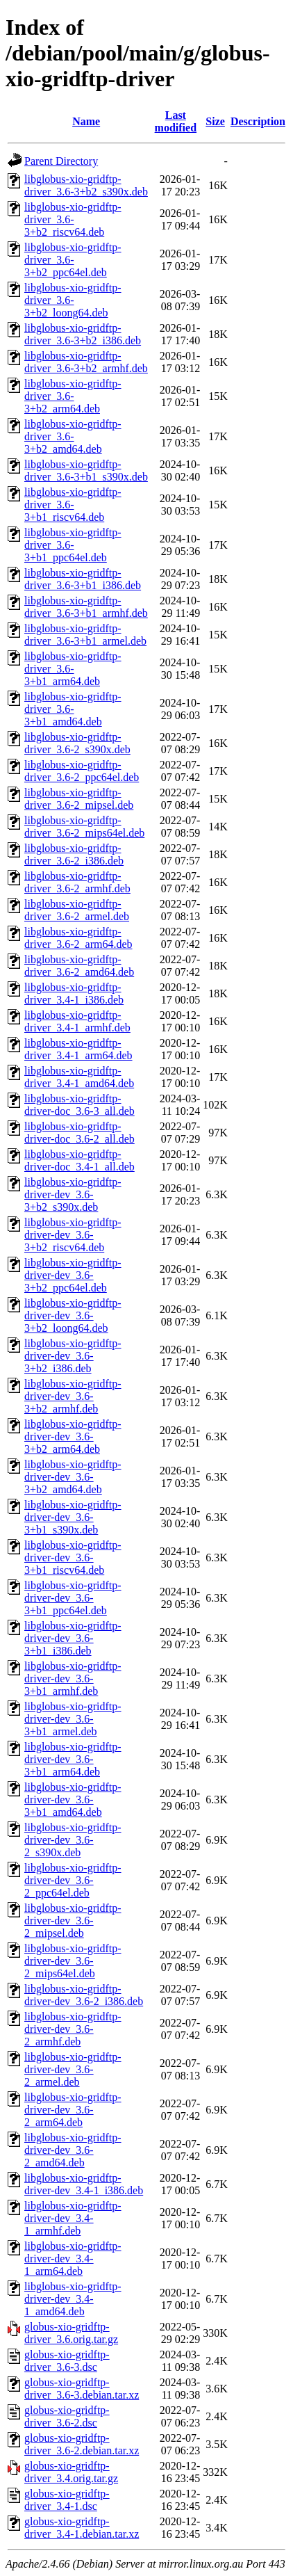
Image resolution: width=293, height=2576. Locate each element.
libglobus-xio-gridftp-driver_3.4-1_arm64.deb (78, 1049)
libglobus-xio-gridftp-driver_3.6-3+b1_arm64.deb (73, 668)
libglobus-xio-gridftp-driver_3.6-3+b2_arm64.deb (73, 396)
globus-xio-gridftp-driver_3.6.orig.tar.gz (71, 2333)
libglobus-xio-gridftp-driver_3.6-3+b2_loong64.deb (73, 300)
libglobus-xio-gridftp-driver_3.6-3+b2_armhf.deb (86, 362)
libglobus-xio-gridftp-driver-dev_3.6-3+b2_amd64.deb (73, 1476)
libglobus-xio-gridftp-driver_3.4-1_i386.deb (74, 993)
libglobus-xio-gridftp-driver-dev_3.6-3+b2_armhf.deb (73, 1396)
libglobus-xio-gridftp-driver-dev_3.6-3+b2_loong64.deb (73, 1315)
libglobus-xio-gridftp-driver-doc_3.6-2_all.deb (79, 1132)
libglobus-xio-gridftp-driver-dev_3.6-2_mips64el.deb (73, 1960)
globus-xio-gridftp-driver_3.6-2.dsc (67, 2416)
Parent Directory (61, 161)
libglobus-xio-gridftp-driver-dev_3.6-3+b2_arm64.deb (73, 1436)
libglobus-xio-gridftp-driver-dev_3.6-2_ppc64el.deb (73, 1880)
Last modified (175, 121)
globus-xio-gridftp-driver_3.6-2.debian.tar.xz (81, 2444)
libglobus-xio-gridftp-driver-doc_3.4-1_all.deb (79, 1160)
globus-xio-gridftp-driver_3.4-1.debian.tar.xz (81, 2527)
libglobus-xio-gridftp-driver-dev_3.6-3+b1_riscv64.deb (73, 1557)
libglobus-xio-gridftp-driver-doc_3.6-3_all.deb (79, 1105)
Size (215, 121)
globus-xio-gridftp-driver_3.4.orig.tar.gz (71, 2472)
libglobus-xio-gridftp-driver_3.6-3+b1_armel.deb (85, 634)
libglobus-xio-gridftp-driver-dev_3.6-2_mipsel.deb (73, 1920)
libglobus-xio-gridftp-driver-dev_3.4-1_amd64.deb (73, 2298)
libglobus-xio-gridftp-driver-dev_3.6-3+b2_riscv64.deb (73, 1234)
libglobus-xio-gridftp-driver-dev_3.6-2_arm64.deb (73, 2109)
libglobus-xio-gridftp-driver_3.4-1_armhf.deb (77, 1021)
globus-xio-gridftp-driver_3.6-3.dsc (67, 2361)
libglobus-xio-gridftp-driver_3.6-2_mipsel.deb (78, 799)
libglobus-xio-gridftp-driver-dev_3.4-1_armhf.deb (73, 2218)
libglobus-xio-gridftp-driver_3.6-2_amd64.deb (79, 965)
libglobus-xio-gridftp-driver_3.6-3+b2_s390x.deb (86, 185)
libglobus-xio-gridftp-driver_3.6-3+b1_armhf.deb (86, 607)
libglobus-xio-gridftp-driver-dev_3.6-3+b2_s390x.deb (73, 1194)
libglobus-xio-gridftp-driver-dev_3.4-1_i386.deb (83, 2184)
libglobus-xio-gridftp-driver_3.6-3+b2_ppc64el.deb (73, 259)
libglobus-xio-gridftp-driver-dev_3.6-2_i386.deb (83, 1995)
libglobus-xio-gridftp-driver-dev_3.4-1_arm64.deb (73, 2258)
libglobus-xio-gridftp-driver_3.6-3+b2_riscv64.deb (73, 219)
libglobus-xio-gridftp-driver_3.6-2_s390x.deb (77, 743)
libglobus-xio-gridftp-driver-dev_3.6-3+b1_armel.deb (73, 1718)
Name (86, 121)
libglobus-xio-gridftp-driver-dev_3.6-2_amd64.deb (73, 2150)
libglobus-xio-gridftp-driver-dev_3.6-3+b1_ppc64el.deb (73, 1597)
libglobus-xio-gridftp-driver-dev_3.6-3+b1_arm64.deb (73, 1759)
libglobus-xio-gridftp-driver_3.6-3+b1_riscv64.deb (73, 504)
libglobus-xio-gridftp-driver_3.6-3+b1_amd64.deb (73, 709)
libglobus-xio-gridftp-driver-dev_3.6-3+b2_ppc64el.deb (73, 1275)
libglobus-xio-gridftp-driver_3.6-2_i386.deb (74, 854)
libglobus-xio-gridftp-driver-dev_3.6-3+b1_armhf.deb (73, 1678)
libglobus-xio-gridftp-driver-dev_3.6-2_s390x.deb (73, 1839)
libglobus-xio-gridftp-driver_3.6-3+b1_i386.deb (82, 579)
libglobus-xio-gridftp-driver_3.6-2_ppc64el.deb (81, 771)
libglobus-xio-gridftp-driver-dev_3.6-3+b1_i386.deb (73, 1638)
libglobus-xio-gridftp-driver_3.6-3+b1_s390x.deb (86, 470)
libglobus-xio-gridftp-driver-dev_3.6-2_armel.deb (73, 2069)
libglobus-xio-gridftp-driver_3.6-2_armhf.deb (77, 882)
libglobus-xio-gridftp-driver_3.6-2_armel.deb (76, 910)
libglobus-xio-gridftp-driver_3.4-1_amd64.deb (79, 1077)
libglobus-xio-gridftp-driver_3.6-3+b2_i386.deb (82, 334)
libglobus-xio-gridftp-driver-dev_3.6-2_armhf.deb (73, 2029)
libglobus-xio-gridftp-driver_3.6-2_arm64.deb (78, 938)
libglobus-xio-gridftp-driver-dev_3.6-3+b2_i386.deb (73, 1355)
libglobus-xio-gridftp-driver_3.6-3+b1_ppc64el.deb (73, 544)
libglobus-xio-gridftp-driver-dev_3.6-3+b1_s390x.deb (73, 1517)
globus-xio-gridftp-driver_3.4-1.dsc (67, 2500)
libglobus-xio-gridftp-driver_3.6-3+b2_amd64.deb (73, 436)
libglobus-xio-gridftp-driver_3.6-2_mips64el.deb (84, 826)
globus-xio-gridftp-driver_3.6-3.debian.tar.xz (81, 2388)
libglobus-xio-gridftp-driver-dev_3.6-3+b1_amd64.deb (73, 1799)
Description (258, 121)
